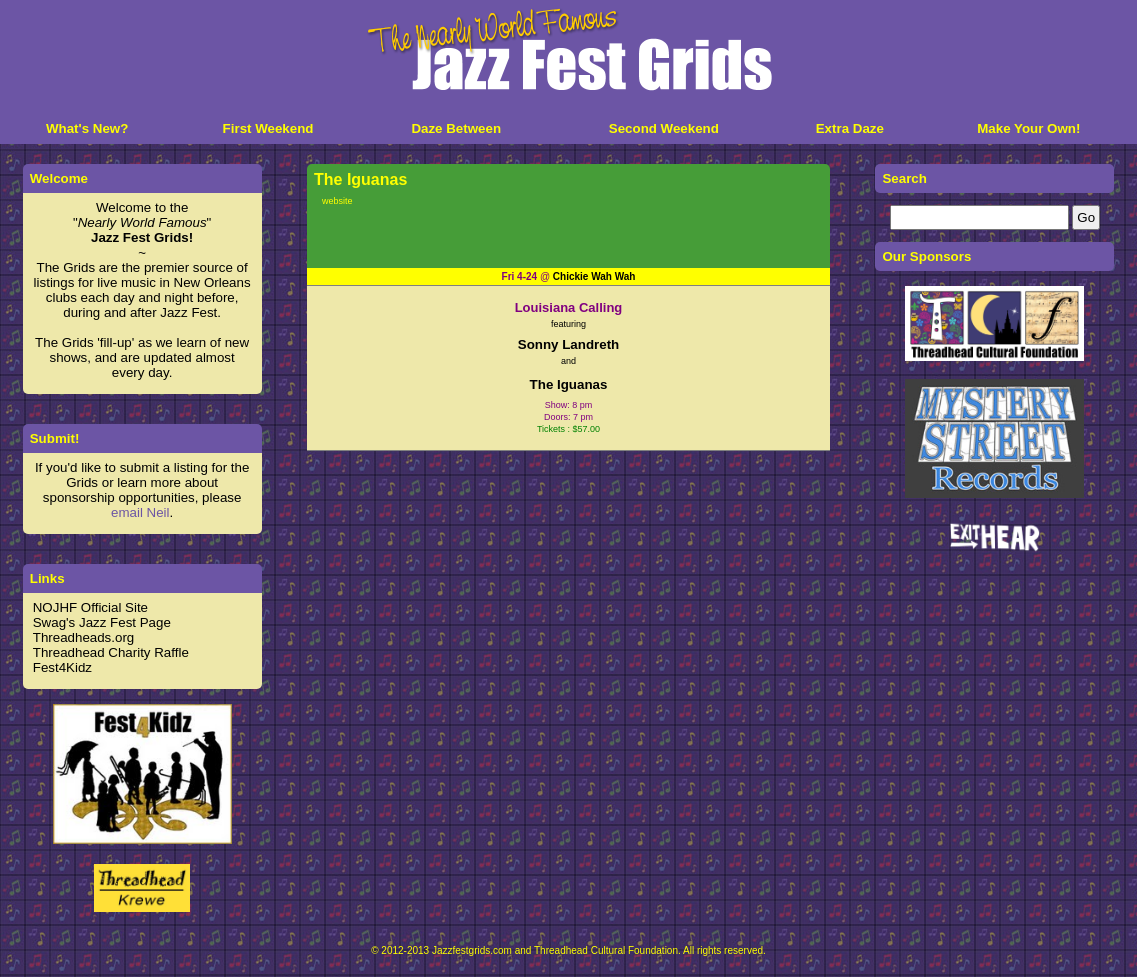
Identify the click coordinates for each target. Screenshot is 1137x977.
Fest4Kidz (62, 667)
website (337, 201)
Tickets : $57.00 (568, 429)
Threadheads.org (84, 637)
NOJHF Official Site (90, 607)
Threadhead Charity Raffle (111, 652)
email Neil (140, 512)
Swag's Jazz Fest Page (102, 622)
